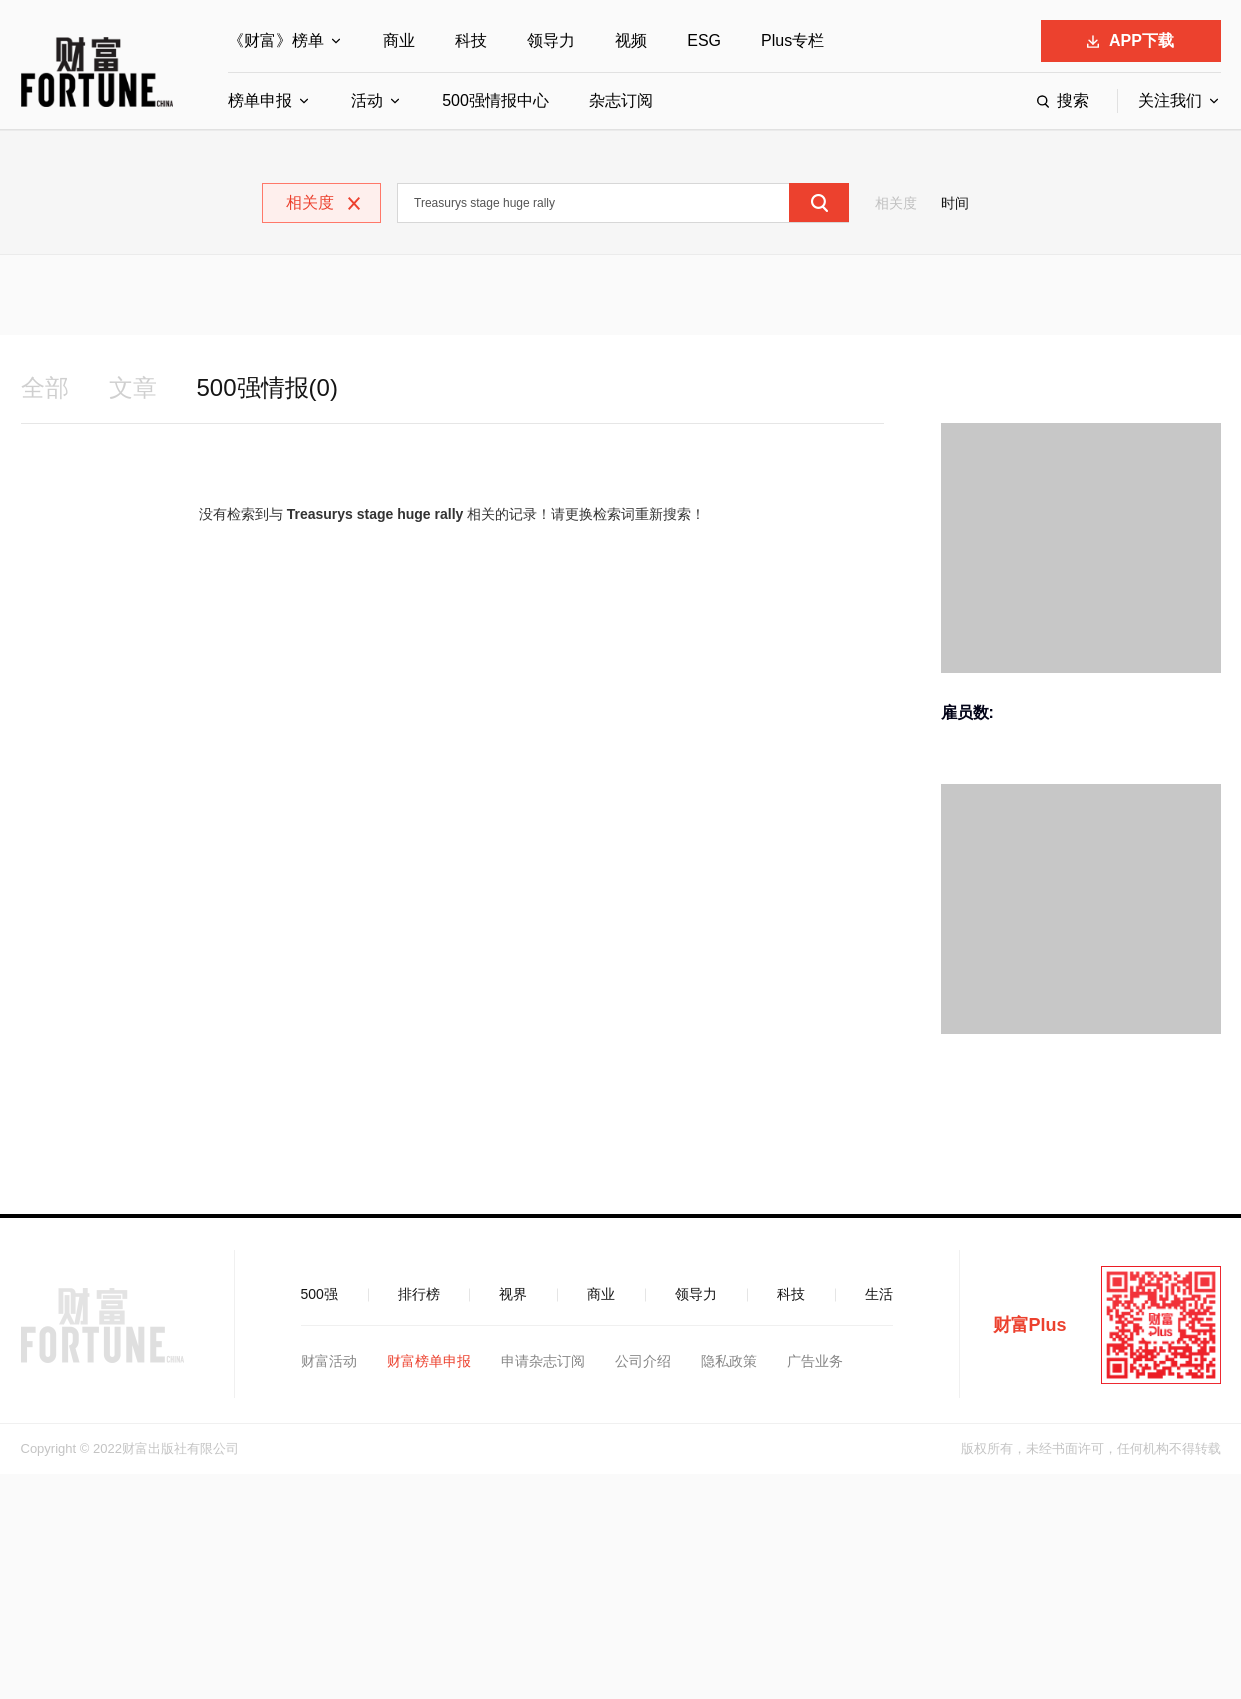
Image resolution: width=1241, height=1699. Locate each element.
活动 (367, 100)
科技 (471, 40)
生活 (879, 1294)
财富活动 (329, 1361)
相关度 (896, 203)
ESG (704, 40)
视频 (631, 40)
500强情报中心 (495, 100)
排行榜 (419, 1294)
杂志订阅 (621, 100)
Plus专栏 (792, 40)
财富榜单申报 (429, 1361)
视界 (513, 1294)
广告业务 (815, 1361)
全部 (45, 387)
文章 (133, 387)
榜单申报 (260, 100)
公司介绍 (643, 1361)
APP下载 (1130, 40)
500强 (319, 1294)
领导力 (551, 40)
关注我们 (1170, 100)
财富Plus (1030, 1325)
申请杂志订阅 (543, 1361)
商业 (399, 40)
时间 (955, 203)
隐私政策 (729, 1361)
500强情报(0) (267, 387)
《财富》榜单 (276, 40)
